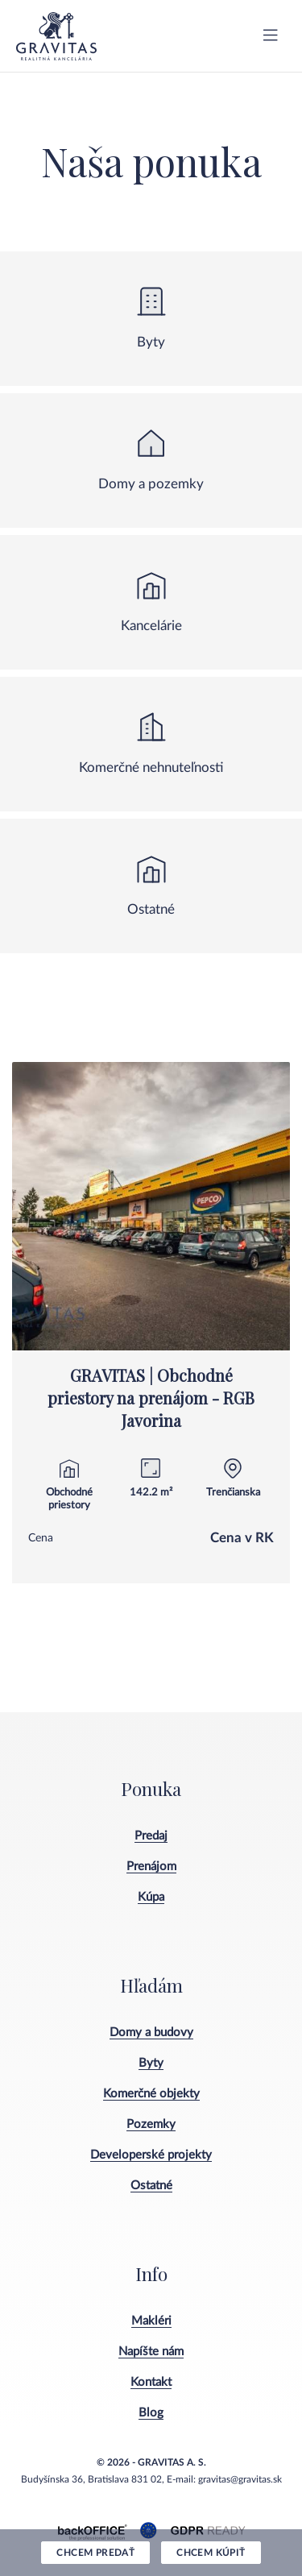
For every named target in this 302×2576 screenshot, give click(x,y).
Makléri (151, 2321)
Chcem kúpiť (210, 2552)
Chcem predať (95, 2552)
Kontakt (151, 2382)
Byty (151, 2063)
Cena (40, 1538)
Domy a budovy (151, 2032)
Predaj (151, 1836)
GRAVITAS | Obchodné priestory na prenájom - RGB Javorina (151, 1397)
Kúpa (151, 1897)
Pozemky (151, 2124)
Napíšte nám (151, 2352)
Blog (151, 2413)
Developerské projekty (151, 2155)
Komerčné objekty (151, 2094)
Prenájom (151, 1866)
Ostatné (151, 2186)
